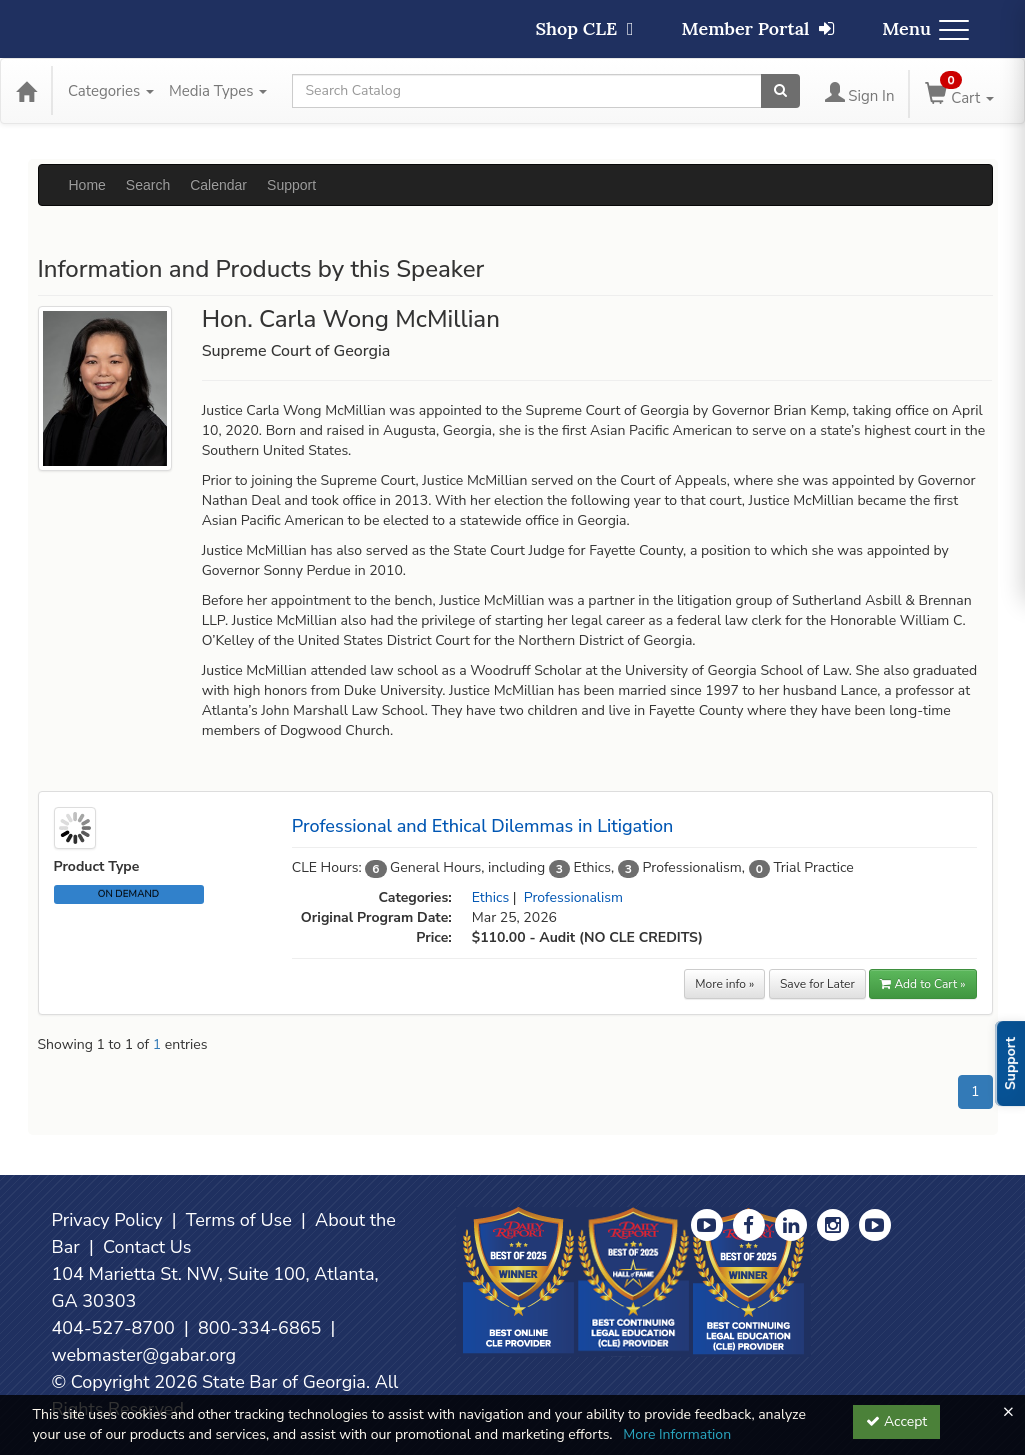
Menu (925, 28)
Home (87, 185)
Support (291, 185)
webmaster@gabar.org (144, 1355)
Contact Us (147, 1247)
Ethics (490, 897)
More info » (724, 984)
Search (148, 185)
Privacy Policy (107, 1220)
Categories (111, 91)
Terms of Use (239, 1220)
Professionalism (573, 897)
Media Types (218, 91)
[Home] (26, 91)
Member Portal (758, 28)
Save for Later (817, 984)
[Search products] (780, 91)
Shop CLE (584, 28)
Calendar (218, 185)
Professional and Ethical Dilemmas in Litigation (483, 826)
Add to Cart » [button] (922, 984)
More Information (677, 1434)
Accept (896, 1421)
